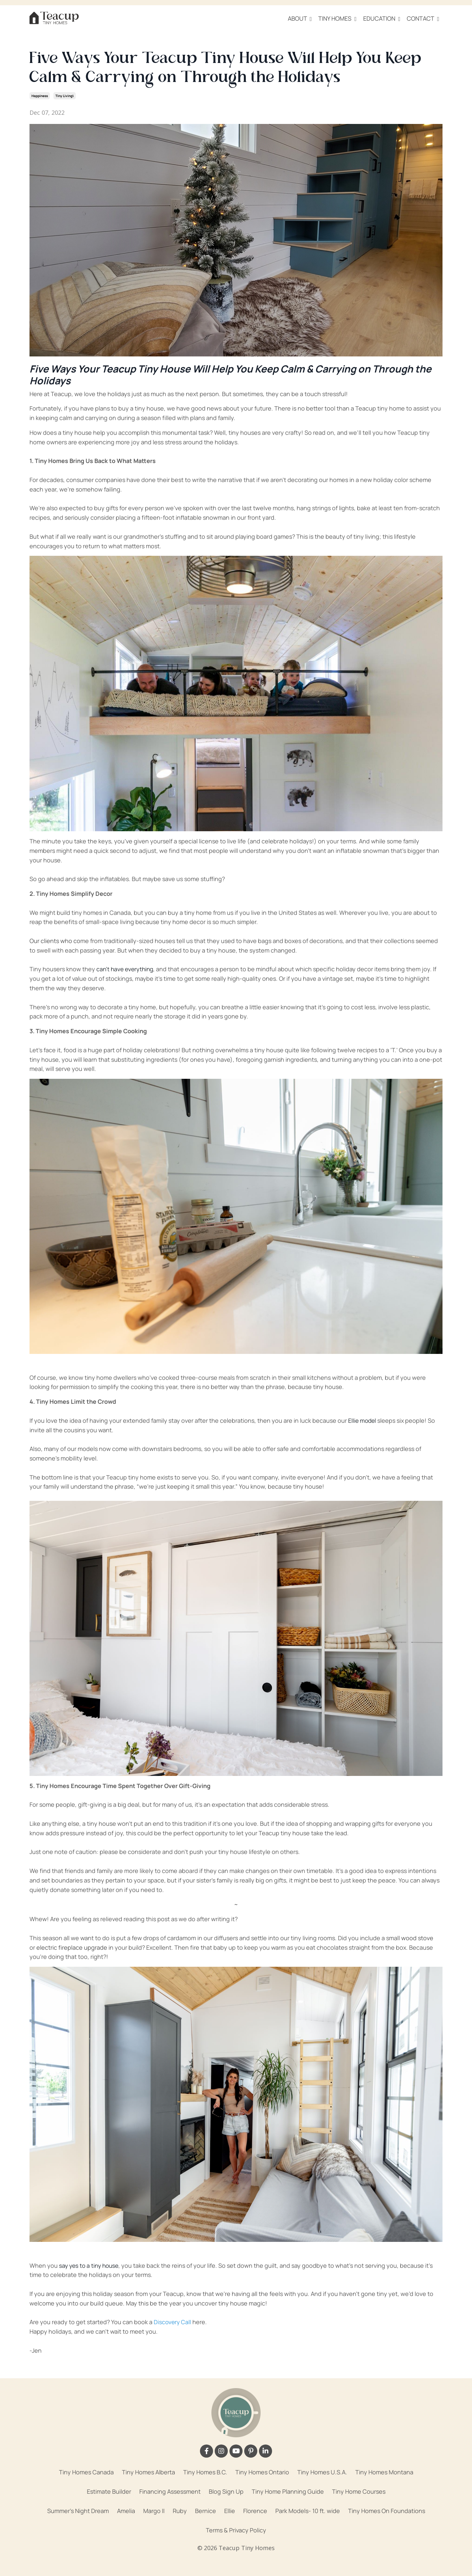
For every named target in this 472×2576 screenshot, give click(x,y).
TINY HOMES (337, 18)
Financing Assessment (170, 2491)
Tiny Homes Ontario (262, 2472)
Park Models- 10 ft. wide (307, 2510)
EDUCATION (382, 18)
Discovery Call (173, 2321)
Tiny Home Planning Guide (288, 2491)
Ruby (180, 2510)
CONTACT (423, 18)
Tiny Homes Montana (384, 2472)
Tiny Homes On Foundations (386, 2510)
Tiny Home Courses (358, 2491)
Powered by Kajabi (236, 2559)
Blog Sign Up (226, 2491)
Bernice (205, 2510)
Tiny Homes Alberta (148, 2472)
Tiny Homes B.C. (205, 2472)
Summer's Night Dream (78, 2510)
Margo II (154, 2510)
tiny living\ (64, 95)
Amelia (126, 2510)
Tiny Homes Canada (86, 2472)
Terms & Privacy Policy (236, 2530)
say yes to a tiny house (90, 2265)
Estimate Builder (109, 2491)
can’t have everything (126, 969)
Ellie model (362, 1420)
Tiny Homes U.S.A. (322, 2472)
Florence (255, 2510)
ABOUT (300, 18)
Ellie (229, 2510)
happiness (39, 95)
